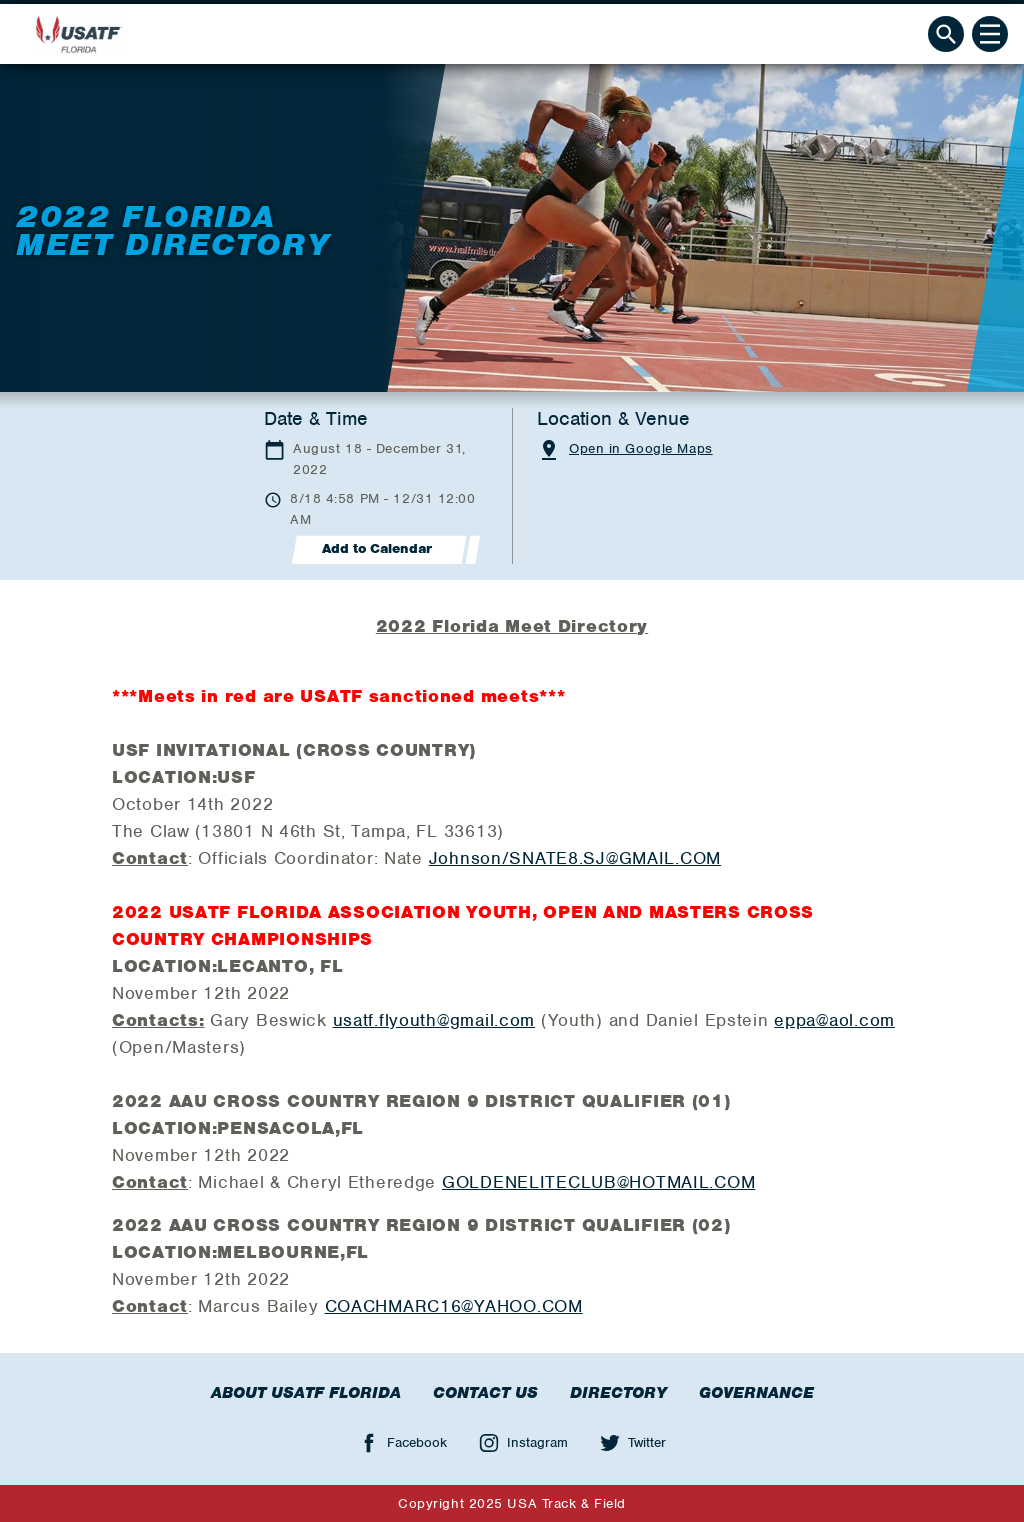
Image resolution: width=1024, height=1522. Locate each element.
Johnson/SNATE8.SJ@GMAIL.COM (575, 858)
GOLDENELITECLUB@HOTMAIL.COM (598, 1182)
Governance (756, 1393)
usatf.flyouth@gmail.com (434, 1020)
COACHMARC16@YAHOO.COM (454, 1306)
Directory (618, 1393)
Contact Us (485, 1393)
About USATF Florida (306, 1393)
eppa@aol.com (834, 1020)
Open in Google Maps (641, 448)
